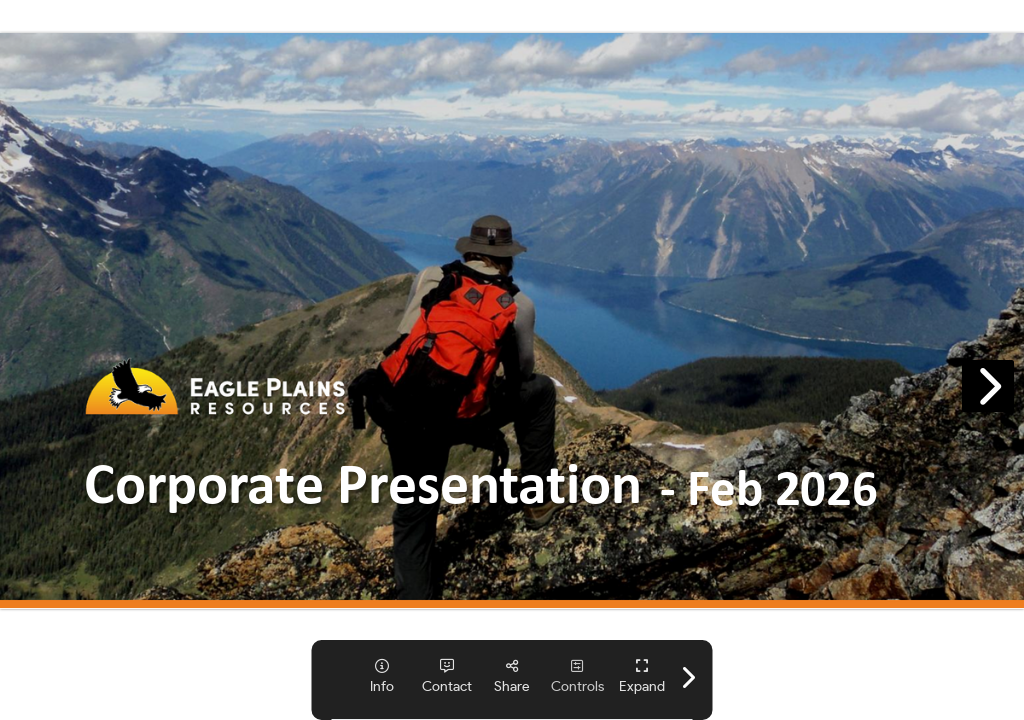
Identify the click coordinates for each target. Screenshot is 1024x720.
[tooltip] (382, 676)
